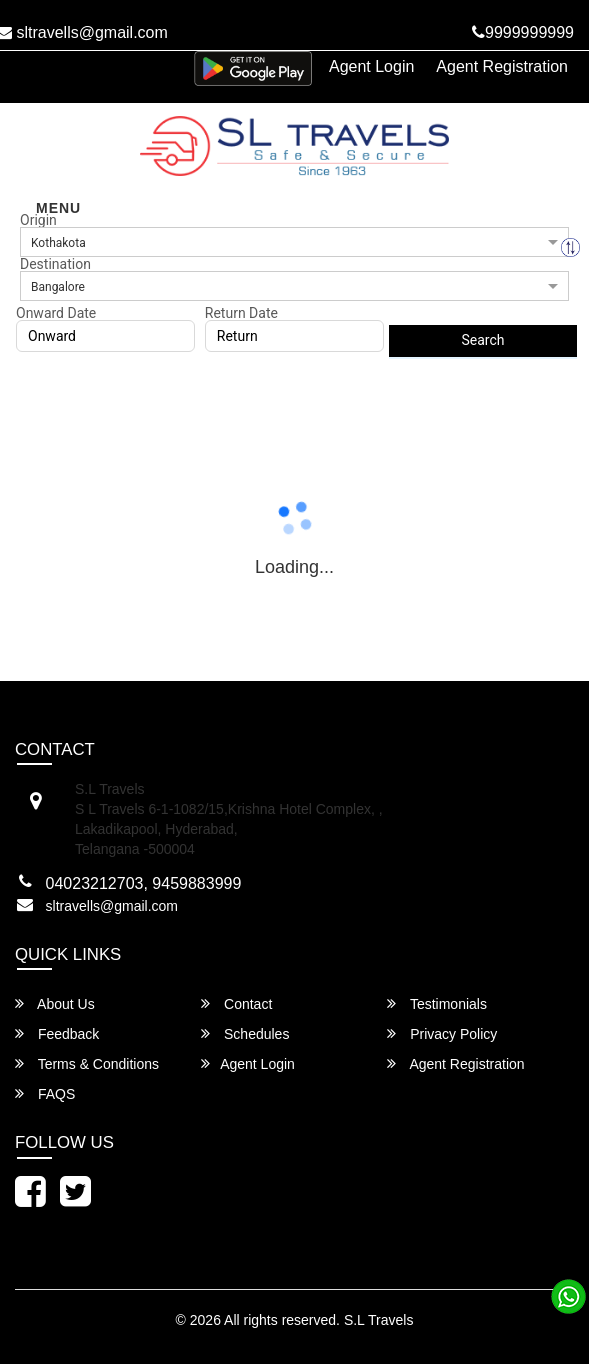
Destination (55, 264)
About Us (55, 1003)
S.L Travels (379, 1320)
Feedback (57, 1033)
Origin (38, 220)
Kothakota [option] (58, 243)
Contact (236, 1003)
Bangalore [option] (58, 287)
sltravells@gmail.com (112, 906)
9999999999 (523, 32)
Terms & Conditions (87, 1063)
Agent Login (371, 66)
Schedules (245, 1033)
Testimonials (437, 1003)
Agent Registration (502, 66)
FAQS (45, 1093)
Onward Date (56, 313)
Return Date (241, 313)
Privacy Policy (442, 1033)
